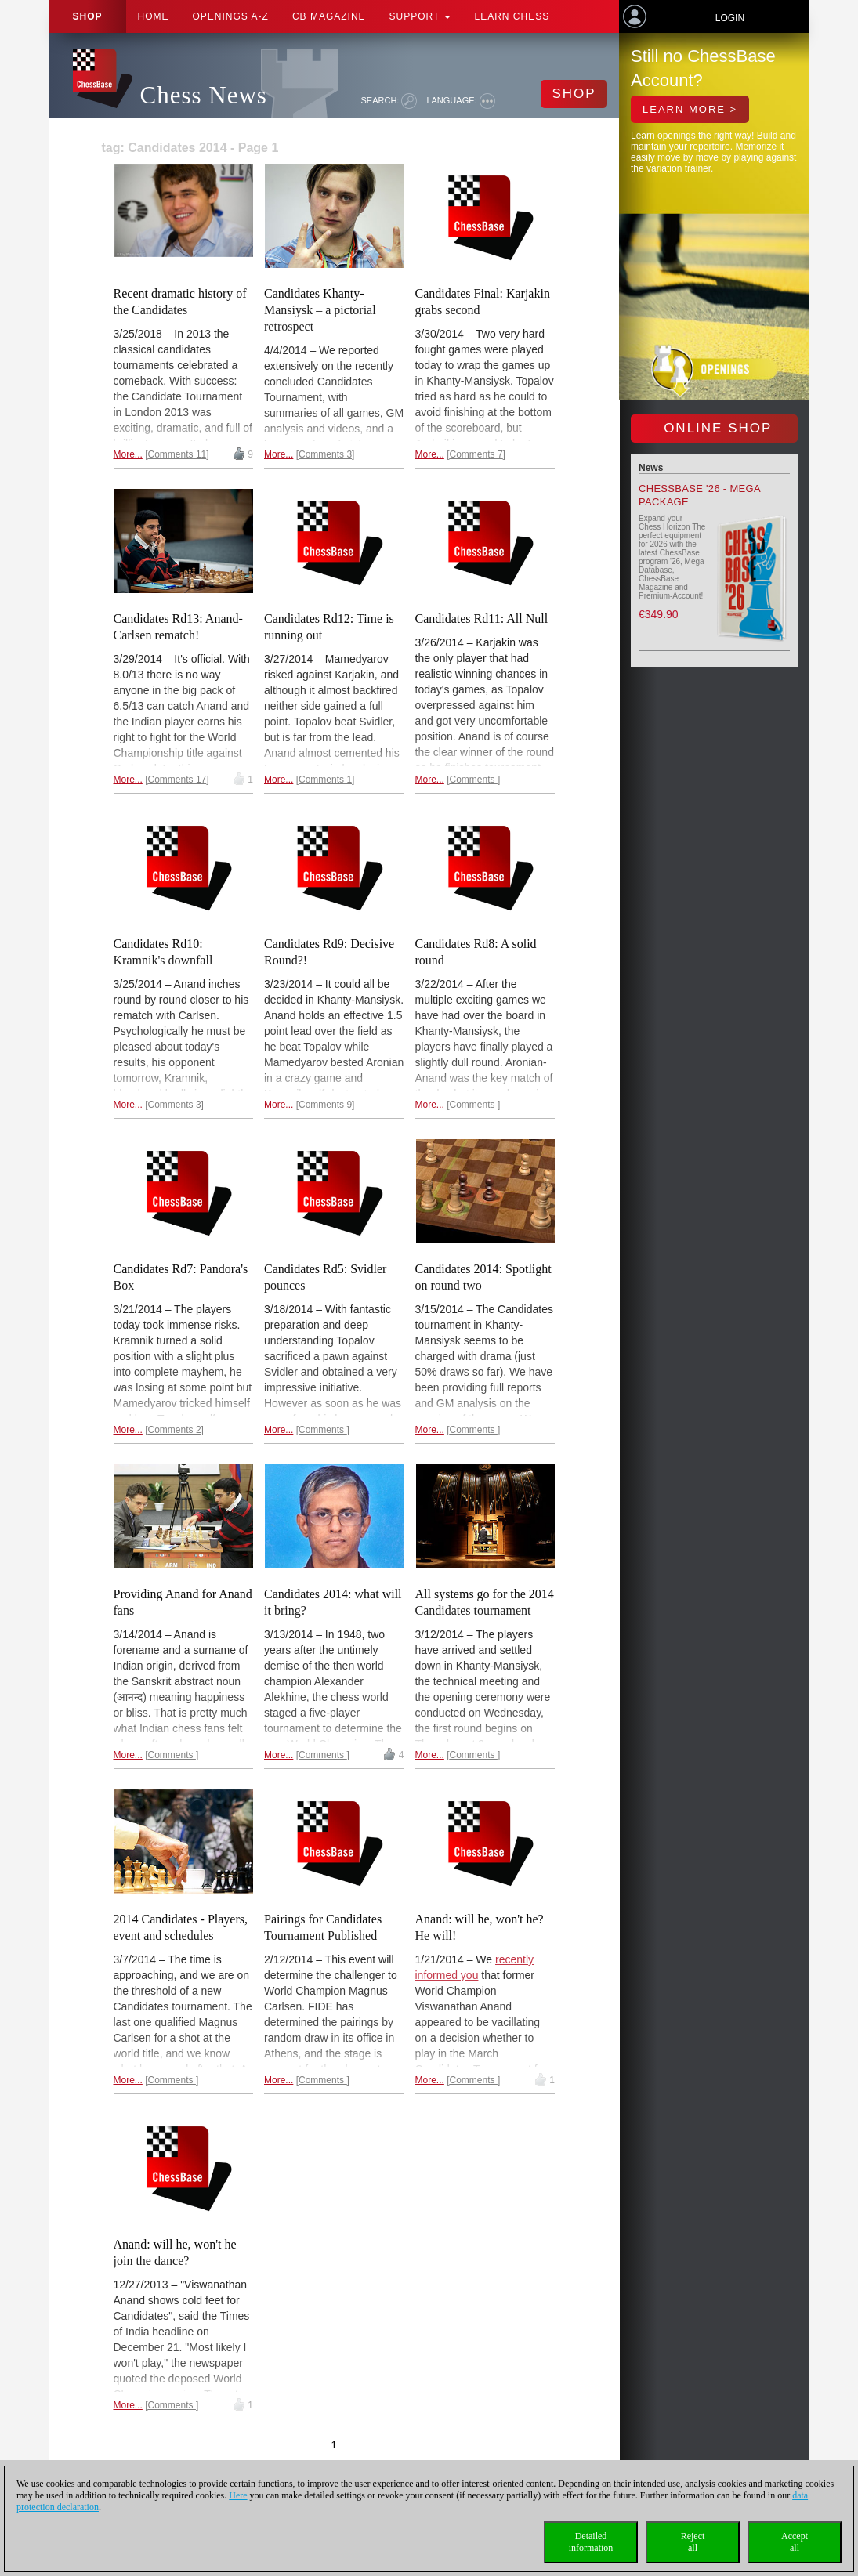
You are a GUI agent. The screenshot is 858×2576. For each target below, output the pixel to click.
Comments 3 (325, 454)
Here (238, 2495)
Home (153, 16)
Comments (474, 779)
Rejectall (693, 2542)
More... (128, 454)
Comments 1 (325, 779)
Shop (88, 16)
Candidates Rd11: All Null (481, 618)
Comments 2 (174, 1429)
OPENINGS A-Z (231, 16)
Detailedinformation (591, 2542)
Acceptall (794, 2542)
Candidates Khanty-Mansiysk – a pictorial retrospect (320, 310)
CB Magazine (329, 16)
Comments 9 (325, 1104)
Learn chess (511, 16)
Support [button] (420, 16)
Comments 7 (476, 454)
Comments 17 (177, 779)
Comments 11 (177, 454)
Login (729, 18)
